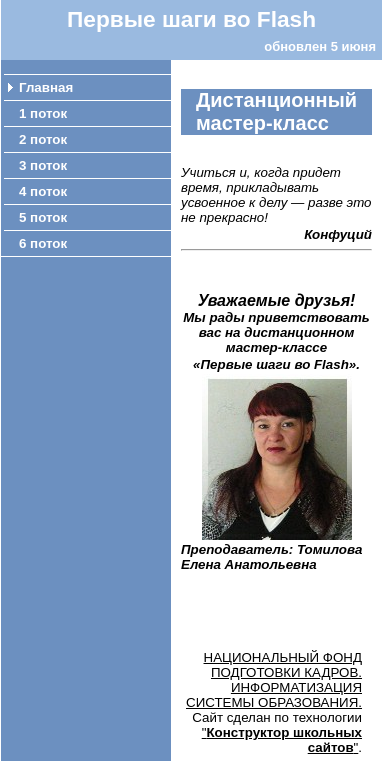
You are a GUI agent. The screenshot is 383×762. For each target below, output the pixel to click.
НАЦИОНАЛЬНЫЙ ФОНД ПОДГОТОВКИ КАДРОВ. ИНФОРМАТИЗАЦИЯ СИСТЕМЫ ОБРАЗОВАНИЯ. (274, 680)
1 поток (43, 113)
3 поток (43, 165)
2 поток (43, 139)
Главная (46, 87)
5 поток (43, 217)
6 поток (43, 243)
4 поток (43, 191)
